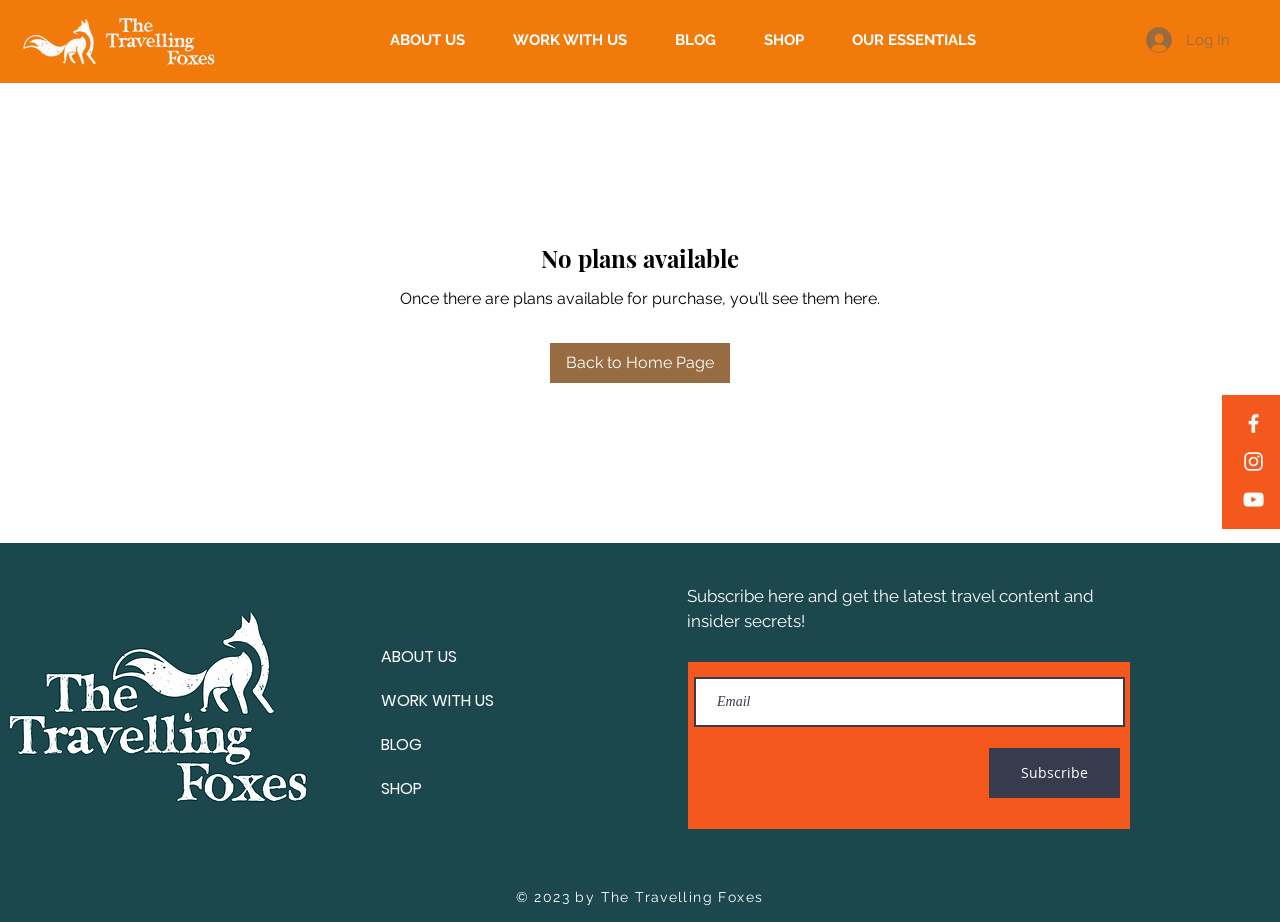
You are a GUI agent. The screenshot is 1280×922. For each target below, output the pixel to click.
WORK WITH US (437, 700)
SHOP (401, 788)
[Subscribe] (1054, 773)
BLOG (401, 744)
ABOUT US (419, 656)
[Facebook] (1253, 423)
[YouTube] (1253, 499)
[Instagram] (1253, 461)
